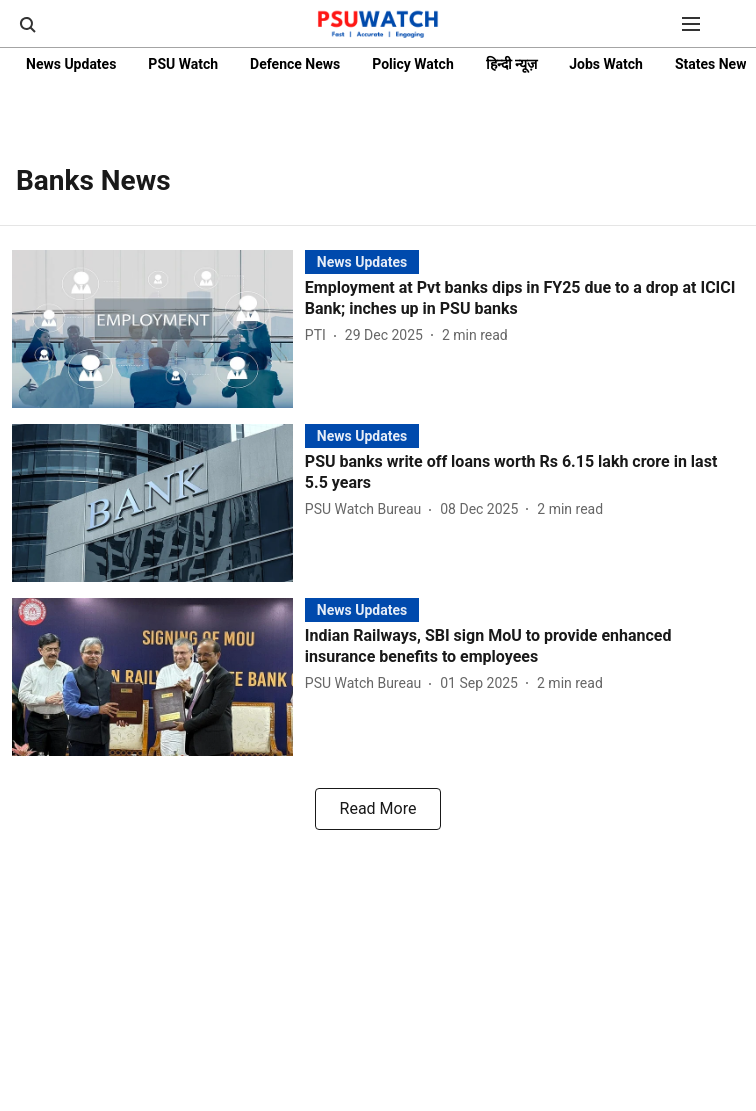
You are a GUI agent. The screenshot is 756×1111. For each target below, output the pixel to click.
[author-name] (319, 335)
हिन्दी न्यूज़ (511, 64)
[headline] (524, 299)
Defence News (295, 64)
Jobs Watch (606, 64)
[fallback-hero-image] (158, 329)
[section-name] (362, 261)
